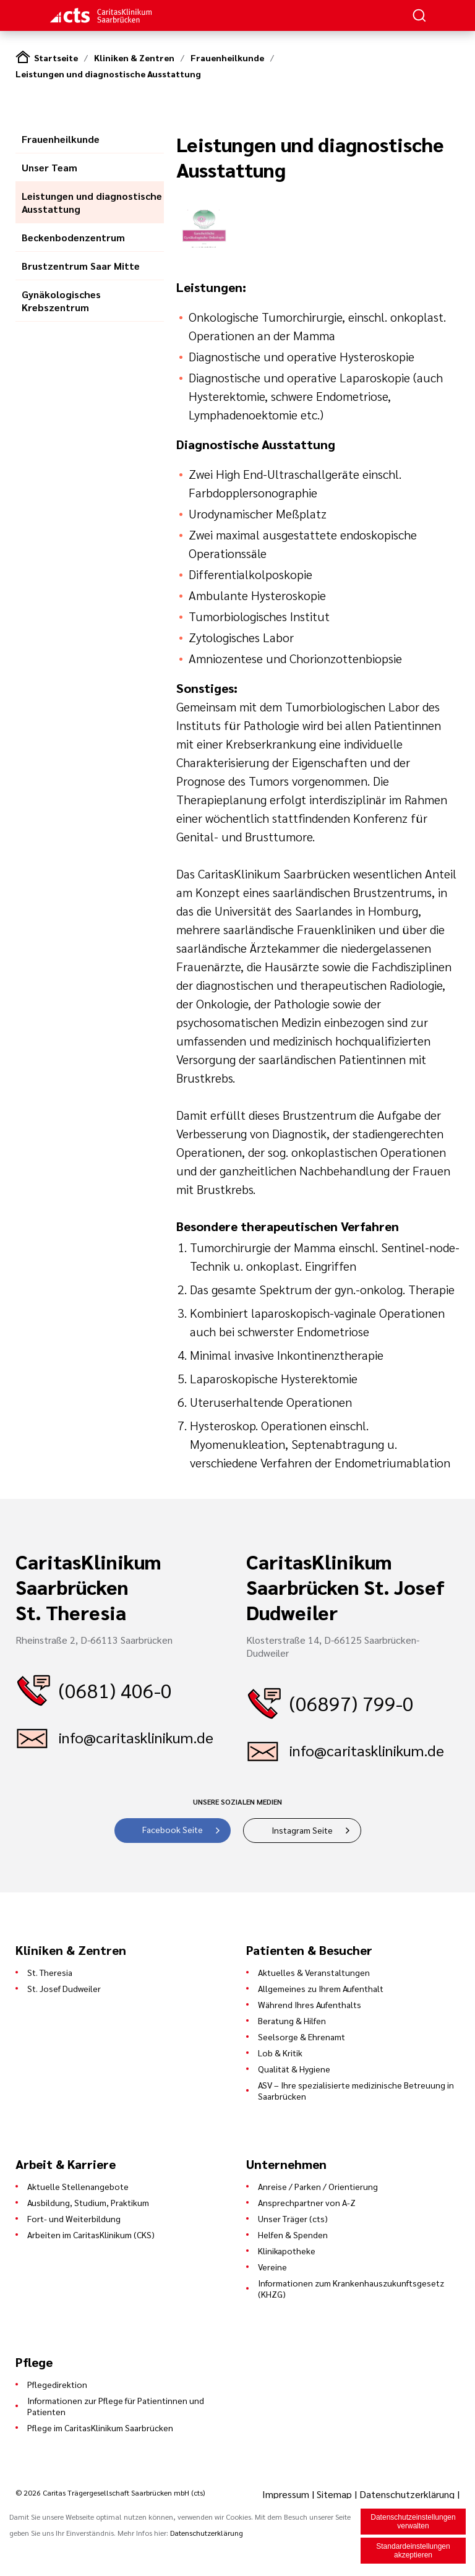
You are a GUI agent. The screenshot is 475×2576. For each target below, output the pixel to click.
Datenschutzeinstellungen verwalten (412, 2521)
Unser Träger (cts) (293, 2218)
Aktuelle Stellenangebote (78, 2186)
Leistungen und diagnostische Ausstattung (108, 73)
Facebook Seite (172, 1829)
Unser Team (49, 167)
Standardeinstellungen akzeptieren (413, 2550)
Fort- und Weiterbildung (74, 2218)
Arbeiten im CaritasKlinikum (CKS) (91, 2234)
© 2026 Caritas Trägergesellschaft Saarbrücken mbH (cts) (110, 2492)
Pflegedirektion (57, 2384)
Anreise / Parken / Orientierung (318, 2186)
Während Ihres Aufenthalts (309, 2004)
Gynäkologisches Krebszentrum (61, 301)
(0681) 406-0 (115, 1689)
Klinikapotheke (286, 2250)
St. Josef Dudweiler (64, 1988)
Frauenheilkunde (227, 57)
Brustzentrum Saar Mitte (81, 265)
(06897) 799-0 (351, 1702)
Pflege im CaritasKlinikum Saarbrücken (100, 2427)
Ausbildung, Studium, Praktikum (88, 2202)
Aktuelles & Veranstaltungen (314, 1972)
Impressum (287, 2494)
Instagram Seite (302, 1829)
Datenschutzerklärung (407, 2494)
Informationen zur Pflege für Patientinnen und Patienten (115, 2406)
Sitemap (334, 2494)
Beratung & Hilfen (292, 2020)
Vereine (272, 2266)
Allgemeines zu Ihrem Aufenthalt (320, 1988)
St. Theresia (49, 1972)
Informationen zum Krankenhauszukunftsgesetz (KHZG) (351, 2288)
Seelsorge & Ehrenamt (301, 2036)
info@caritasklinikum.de (136, 1737)
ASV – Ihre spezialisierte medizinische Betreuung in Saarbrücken (356, 2090)
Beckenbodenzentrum (73, 237)
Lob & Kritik (280, 2052)
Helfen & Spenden (293, 2234)
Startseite (56, 57)
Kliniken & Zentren (134, 57)
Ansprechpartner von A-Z (307, 2202)
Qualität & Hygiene (294, 2068)
